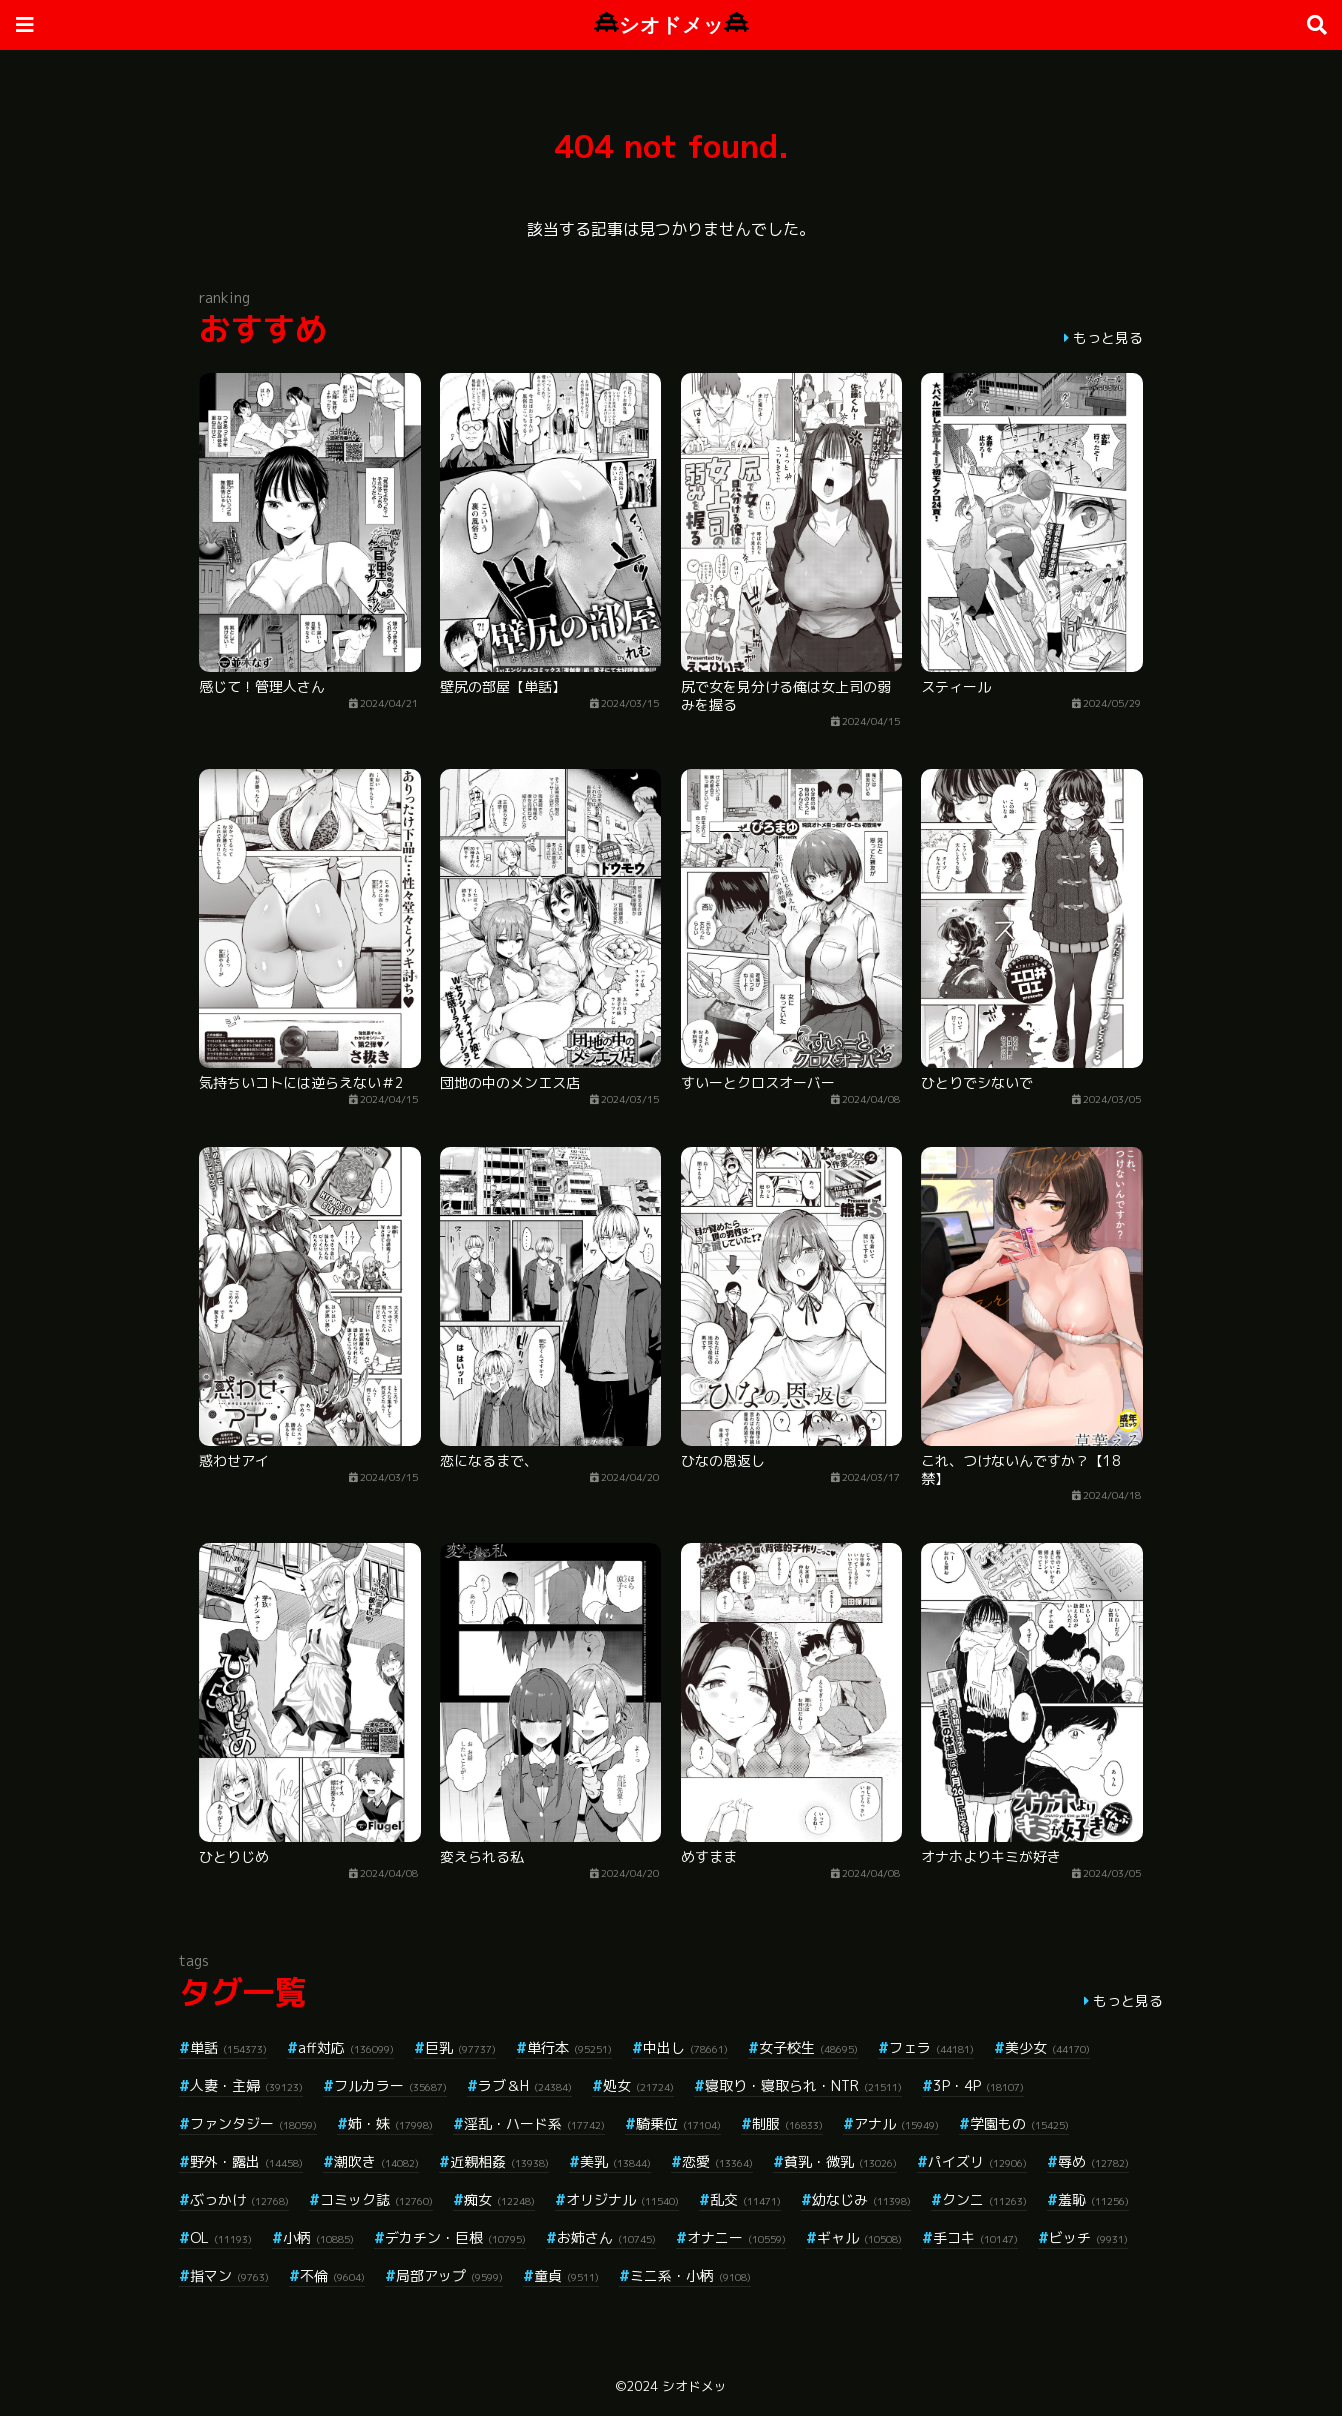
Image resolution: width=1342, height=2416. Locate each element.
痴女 (499, 2199)
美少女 (1047, 2047)
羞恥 (1093, 2199)
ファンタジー (253, 2123)
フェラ (931, 2047)
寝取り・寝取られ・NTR (803, 2085)
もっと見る (1108, 337)
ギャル (859, 2237)
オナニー (736, 2237)
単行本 (569, 2047)
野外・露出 (246, 2161)
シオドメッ (671, 24)
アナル (896, 2123)
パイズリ (977, 2161)
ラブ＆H (525, 2085)
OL (221, 2237)
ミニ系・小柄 (690, 2275)
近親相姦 (499, 2161)
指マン (229, 2275)
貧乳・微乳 (840, 2161)
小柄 (318, 2237)
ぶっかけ (239, 2199)
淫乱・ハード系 (534, 2123)
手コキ (975, 2237)
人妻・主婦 (246, 2085)
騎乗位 (678, 2123)
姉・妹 (390, 2123)
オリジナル (622, 2199)
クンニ (984, 2199)
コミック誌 (376, 2199)
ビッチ (1088, 2237)
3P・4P (978, 2085)
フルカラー (390, 2085)
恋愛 (717, 2161)
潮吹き (376, 2161)
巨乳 (460, 2047)
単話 (228, 2047)
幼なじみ (861, 2199)
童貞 (566, 2275)
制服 (787, 2123)
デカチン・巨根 (455, 2237)
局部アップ (449, 2275)
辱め (1093, 2161)
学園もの (1019, 2123)
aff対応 (346, 2047)
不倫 (332, 2275)
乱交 (745, 2199)
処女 (638, 2085)
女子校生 (808, 2047)
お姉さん (606, 2237)
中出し (685, 2047)
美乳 (615, 2161)
